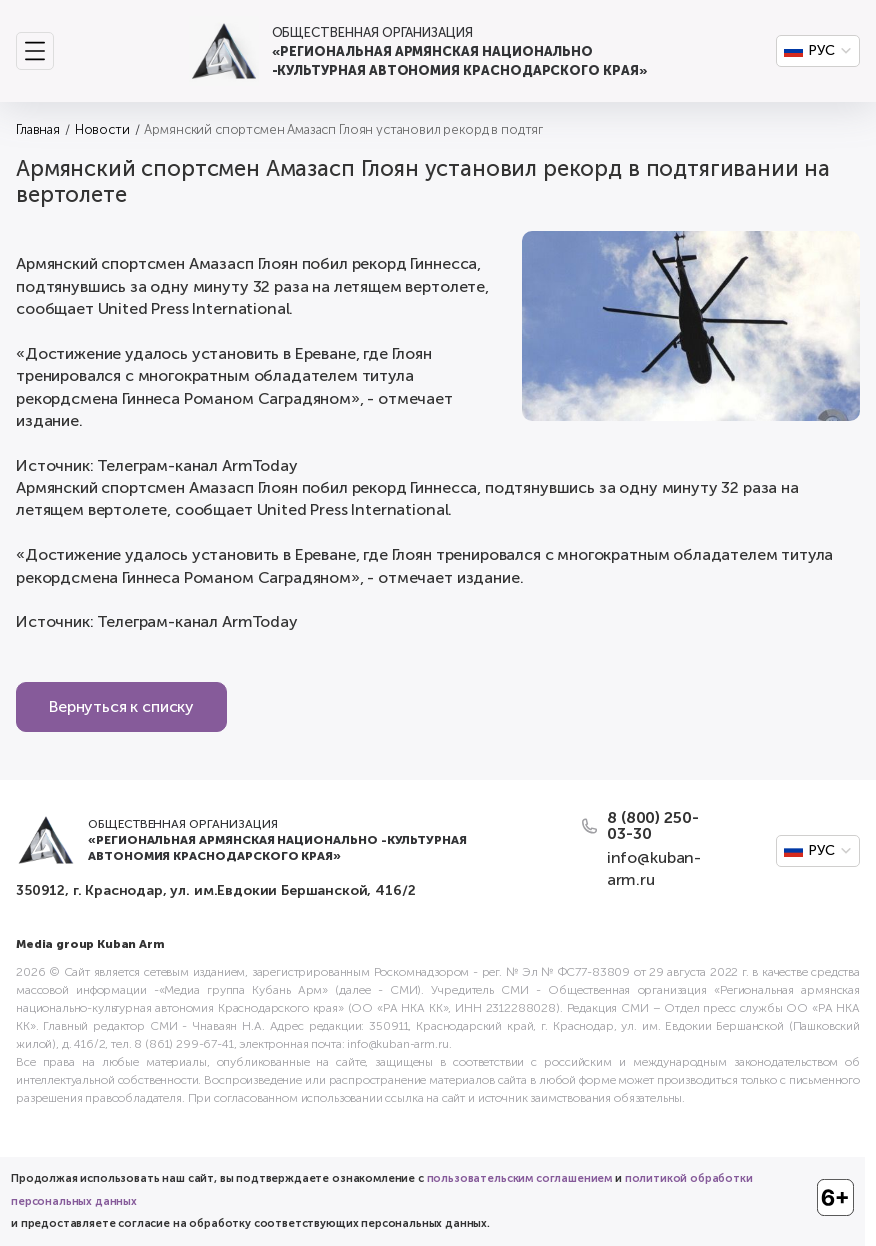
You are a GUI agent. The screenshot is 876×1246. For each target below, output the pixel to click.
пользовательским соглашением (520, 1178)
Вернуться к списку (121, 706)
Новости (102, 129)
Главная (38, 129)
